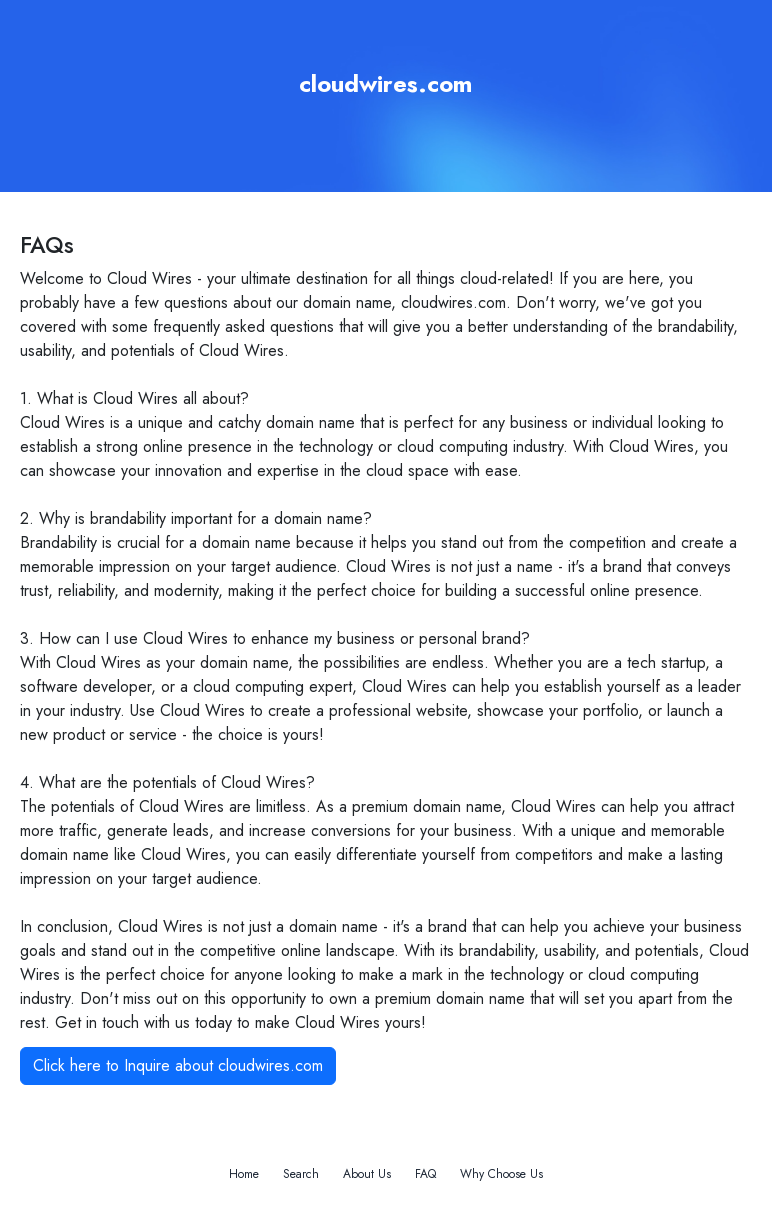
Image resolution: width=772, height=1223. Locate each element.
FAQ (425, 1174)
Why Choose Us (501, 1174)
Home (244, 1174)
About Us (367, 1174)
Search (301, 1174)
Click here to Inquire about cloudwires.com (178, 1065)
